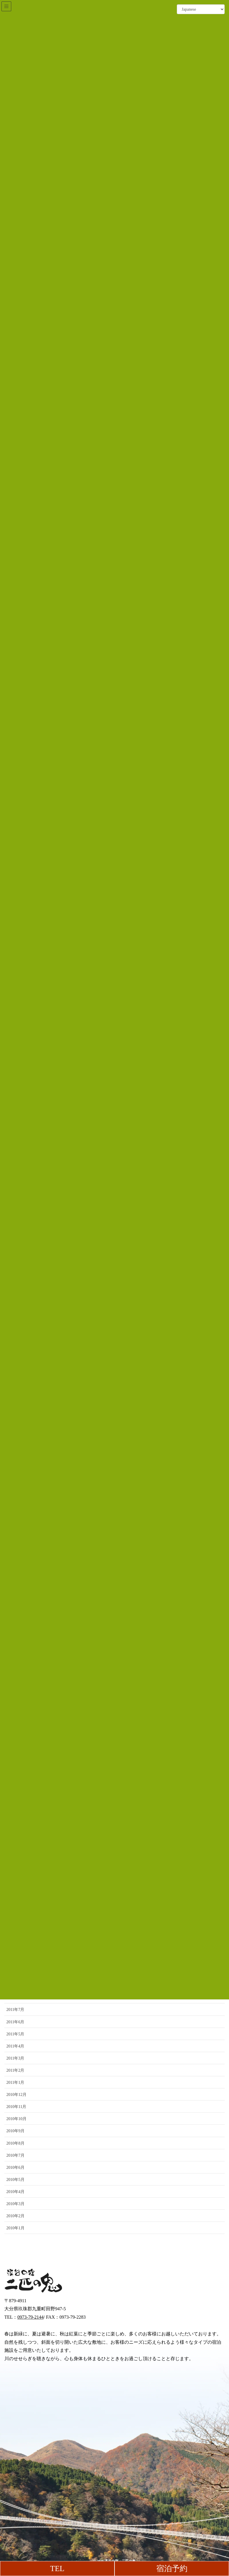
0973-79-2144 (30, 2317)
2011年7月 (15, 2009)
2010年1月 (15, 2228)
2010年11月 (16, 2107)
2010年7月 (15, 2155)
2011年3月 (15, 2058)
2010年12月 (16, 2094)
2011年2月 (15, 2070)
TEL (57, 2568)
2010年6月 (15, 2167)
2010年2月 (15, 2216)
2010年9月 (15, 2131)
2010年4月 (15, 2192)
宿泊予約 (171, 2568)
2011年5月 (15, 2034)
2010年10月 (16, 2119)
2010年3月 (15, 2204)
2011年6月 (15, 2022)
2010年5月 (15, 2179)
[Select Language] (201, 9)
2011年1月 (15, 2082)
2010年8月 (15, 2143)
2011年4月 (15, 2046)
